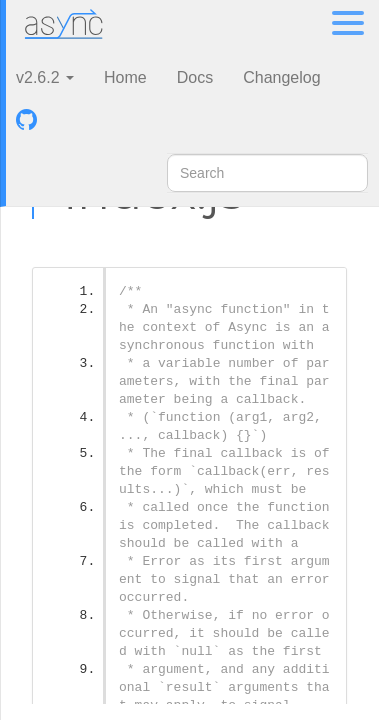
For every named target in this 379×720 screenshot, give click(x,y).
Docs (195, 77)
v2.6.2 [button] (45, 77)
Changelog (281, 77)
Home (125, 77)
